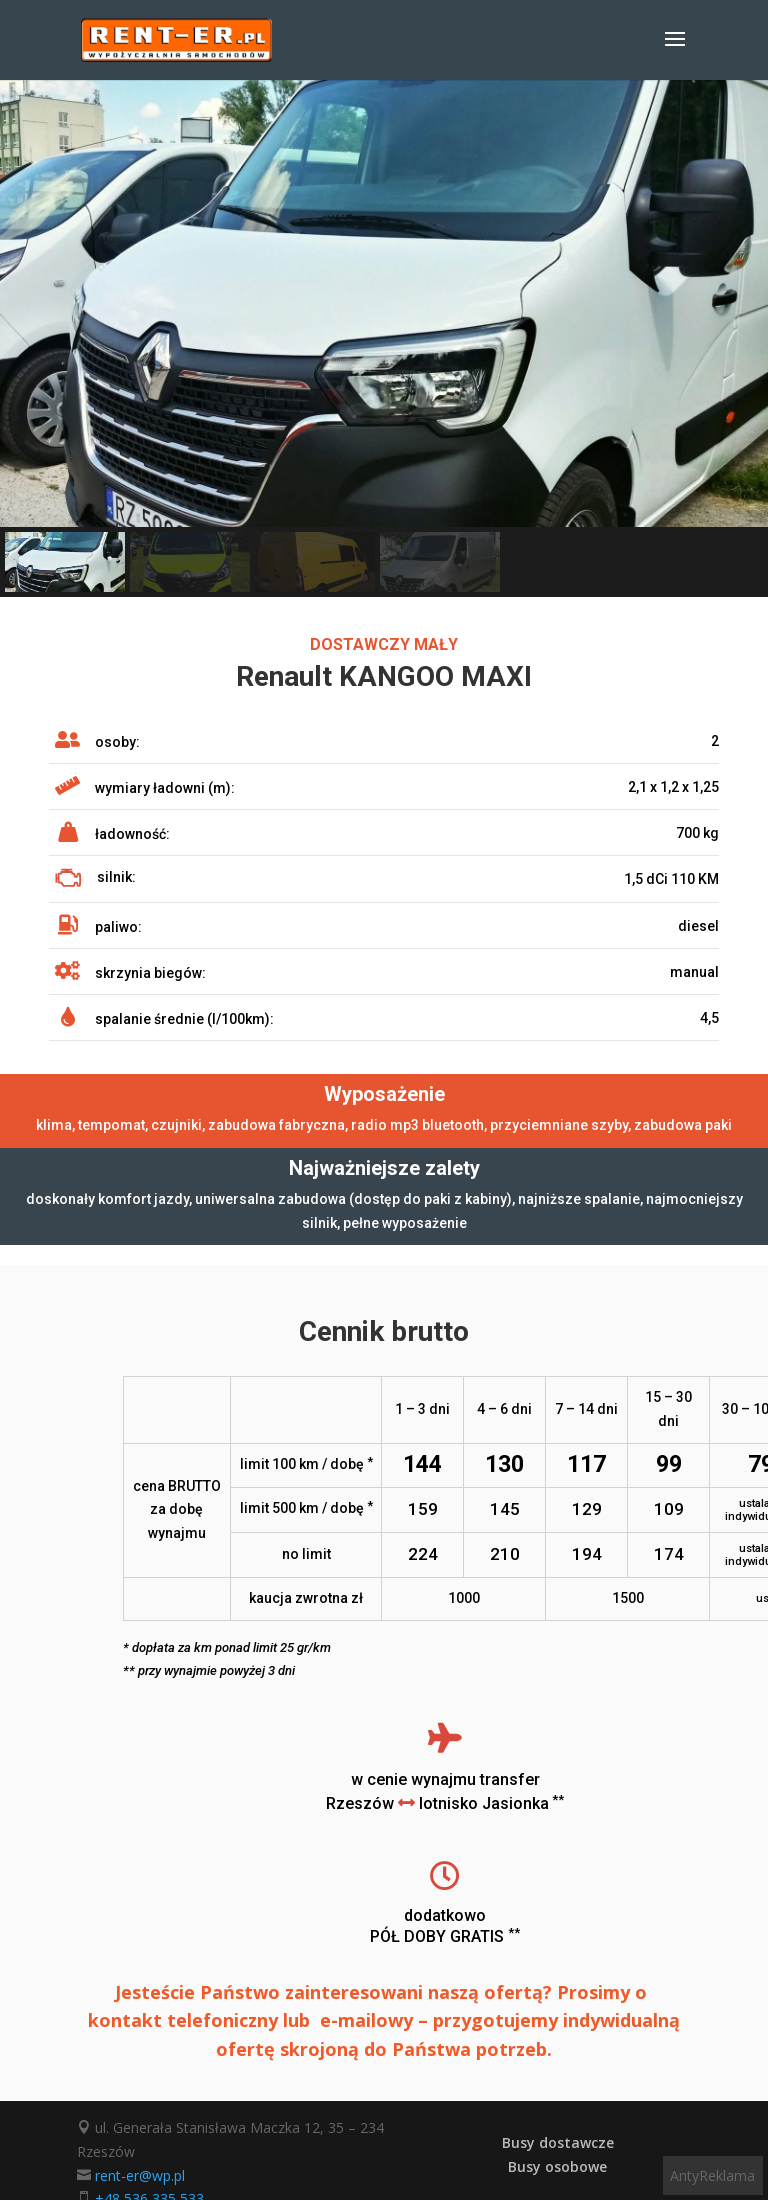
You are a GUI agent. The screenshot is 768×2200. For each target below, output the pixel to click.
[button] (65, 562)
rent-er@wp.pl (140, 2175)
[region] (384, 338)
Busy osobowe (557, 2166)
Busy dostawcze (558, 2142)
